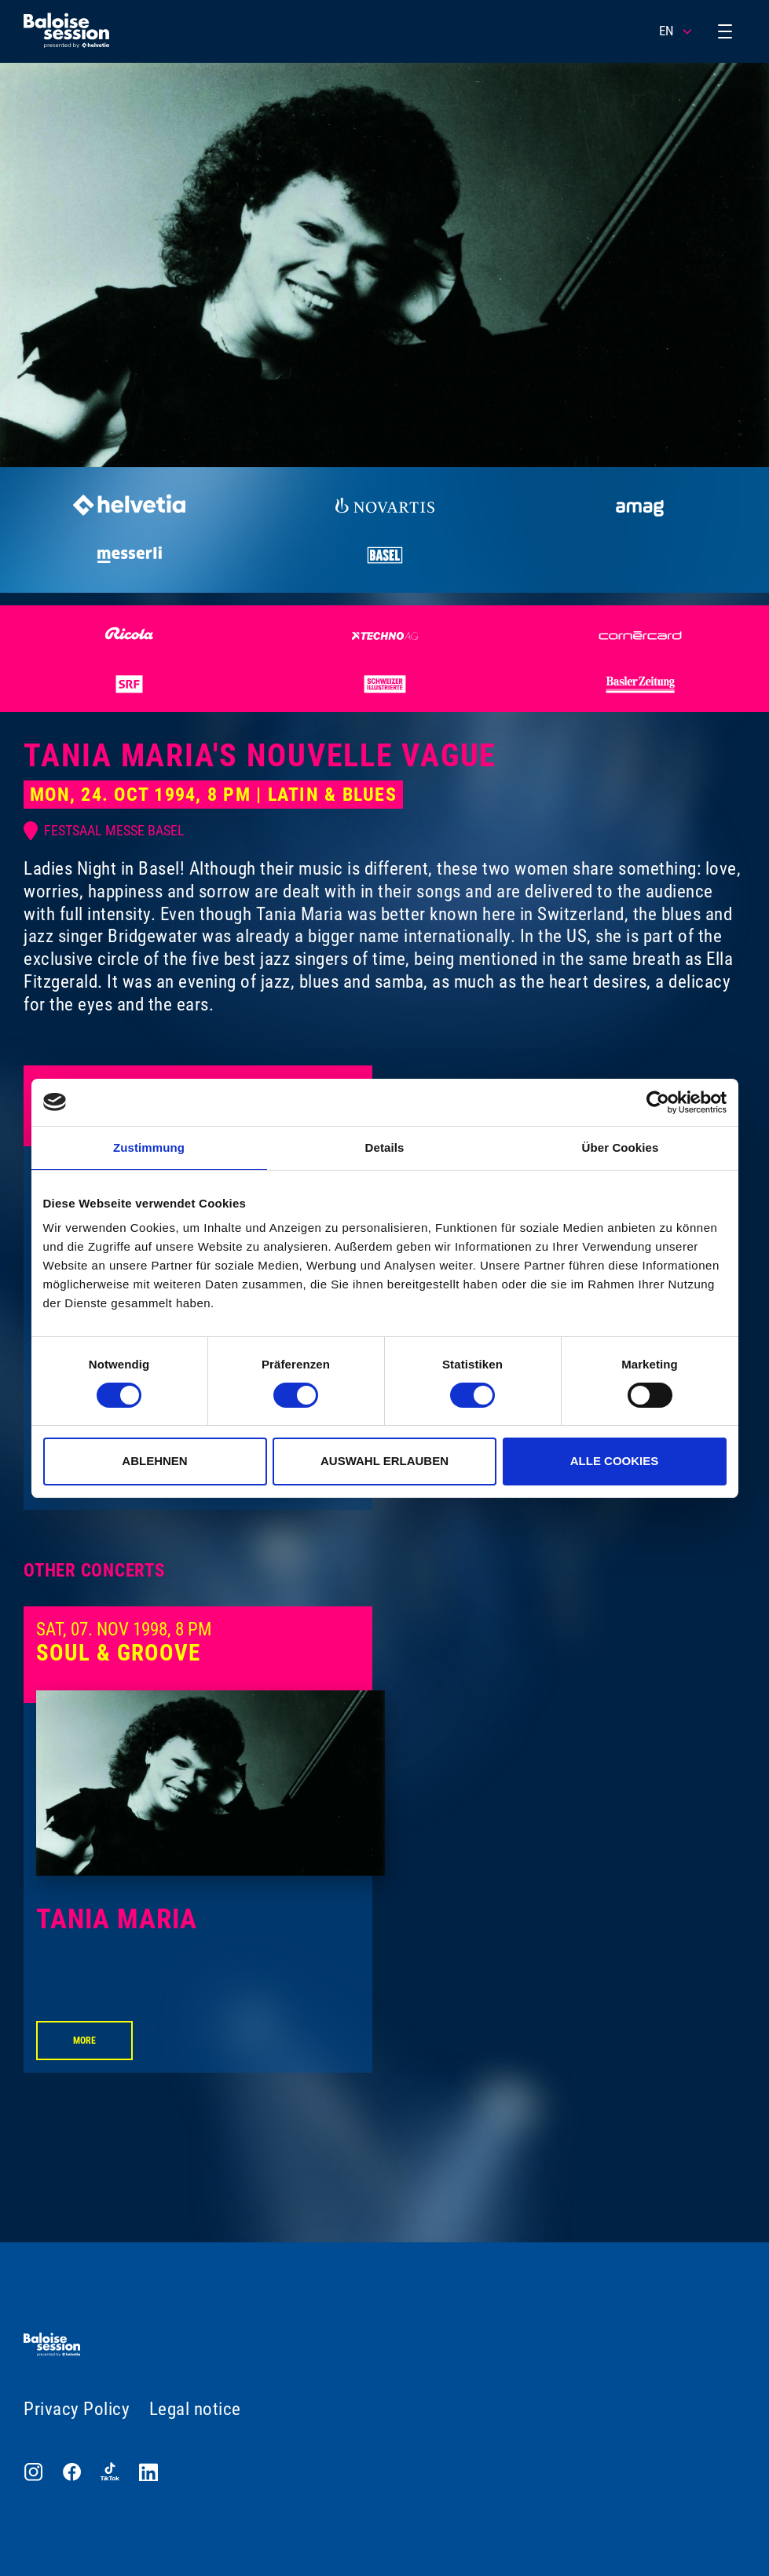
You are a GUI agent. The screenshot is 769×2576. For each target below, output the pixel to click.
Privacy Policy (77, 2409)
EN (676, 30)
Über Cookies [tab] (620, 1147)
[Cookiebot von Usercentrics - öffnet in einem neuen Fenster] (658, 1102)
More (84, 2040)
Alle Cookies (614, 1460)
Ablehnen (154, 1460)
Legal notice (195, 2409)
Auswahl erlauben (384, 1460)
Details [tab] (385, 1147)
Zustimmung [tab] (149, 1147)
